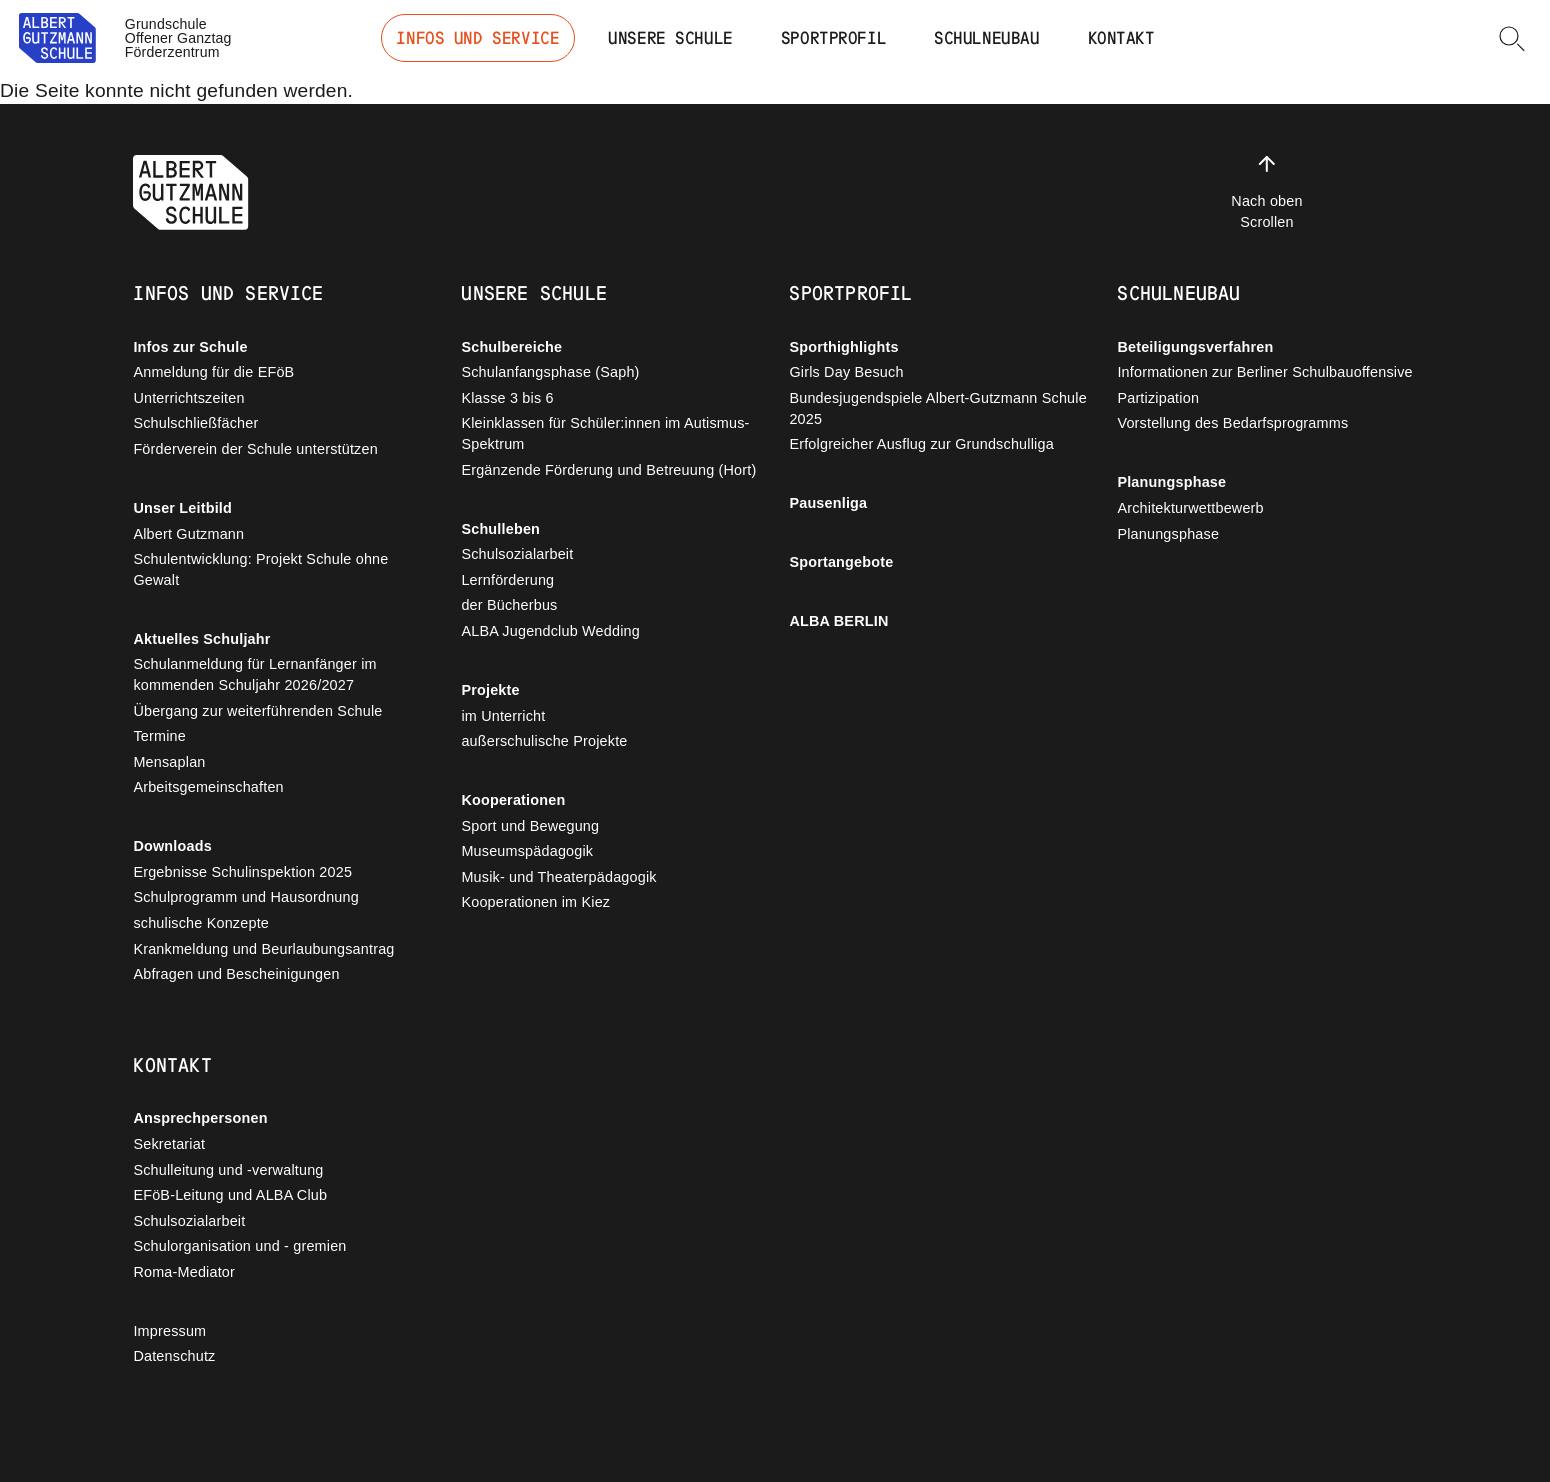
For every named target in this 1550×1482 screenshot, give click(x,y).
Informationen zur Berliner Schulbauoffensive (1264, 372)
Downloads (172, 846)
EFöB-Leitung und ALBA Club (230, 1195)
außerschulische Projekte (544, 741)
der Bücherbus (509, 605)
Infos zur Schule (190, 347)
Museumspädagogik (527, 851)
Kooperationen (513, 800)
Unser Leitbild (182, 508)
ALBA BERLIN (838, 621)
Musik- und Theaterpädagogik (558, 877)
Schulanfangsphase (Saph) (550, 372)
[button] (1511, 38)
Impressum (169, 1331)
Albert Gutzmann (188, 534)
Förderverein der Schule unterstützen (255, 449)
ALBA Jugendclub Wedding (550, 631)
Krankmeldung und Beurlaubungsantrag (263, 949)
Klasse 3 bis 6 (507, 398)
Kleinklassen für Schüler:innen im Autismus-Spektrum (605, 433)
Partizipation (1158, 398)
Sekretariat (169, 1144)
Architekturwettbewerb (1190, 508)
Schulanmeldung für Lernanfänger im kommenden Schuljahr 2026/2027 (254, 674)
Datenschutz (174, 1356)
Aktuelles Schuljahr (201, 639)
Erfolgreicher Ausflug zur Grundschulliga (921, 444)
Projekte (490, 690)
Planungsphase (1171, 482)
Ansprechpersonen (200, 1118)
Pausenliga (828, 503)
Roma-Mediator (184, 1272)
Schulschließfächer (195, 423)
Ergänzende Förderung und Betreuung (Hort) (608, 470)
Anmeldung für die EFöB (213, 372)
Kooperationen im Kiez (535, 902)
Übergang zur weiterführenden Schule (257, 711)
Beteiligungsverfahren (1195, 347)
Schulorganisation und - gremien (239, 1246)
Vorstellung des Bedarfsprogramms (1232, 423)
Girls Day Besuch (846, 372)
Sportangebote (841, 562)
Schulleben (500, 529)
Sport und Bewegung (530, 826)
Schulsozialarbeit (517, 554)
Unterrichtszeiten (188, 398)
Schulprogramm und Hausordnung (246, 897)
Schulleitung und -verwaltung (228, 1170)
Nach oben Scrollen (1266, 190)
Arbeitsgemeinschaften (208, 787)
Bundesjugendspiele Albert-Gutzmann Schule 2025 (937, 408)
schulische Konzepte (201, 923)
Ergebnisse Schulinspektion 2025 (242, 872)
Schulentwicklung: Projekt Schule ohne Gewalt (260, 569)
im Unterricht (503, 716)
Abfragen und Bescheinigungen (236, 974)
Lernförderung (507, 580)
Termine (159, 736)
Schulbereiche (511, 347)
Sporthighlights (843, 347)
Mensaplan (169, 762)
